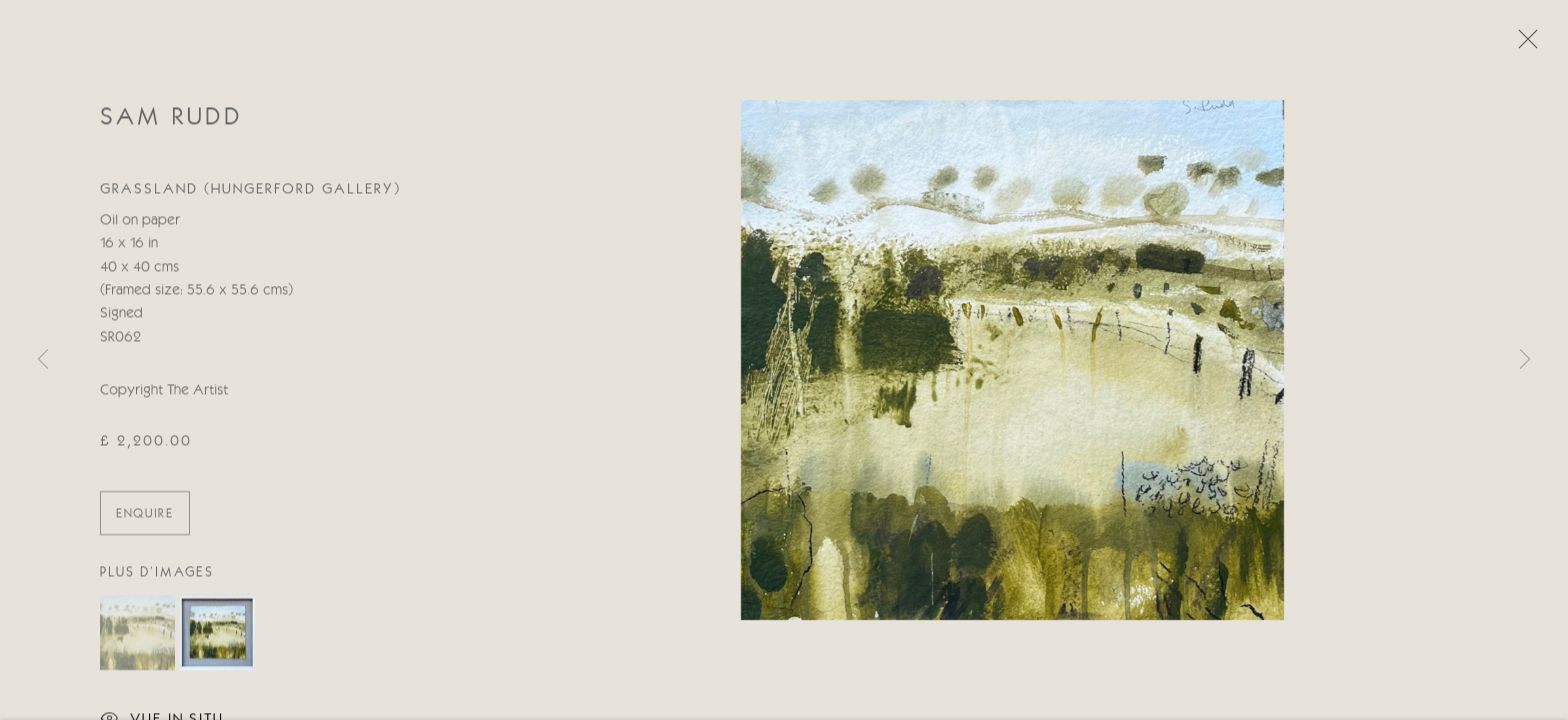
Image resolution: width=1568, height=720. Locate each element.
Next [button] (1525, 360)
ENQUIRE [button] (145, 516)
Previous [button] (43, 360)
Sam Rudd (171, 119)
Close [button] (1523, 45)
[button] (137, 634)
